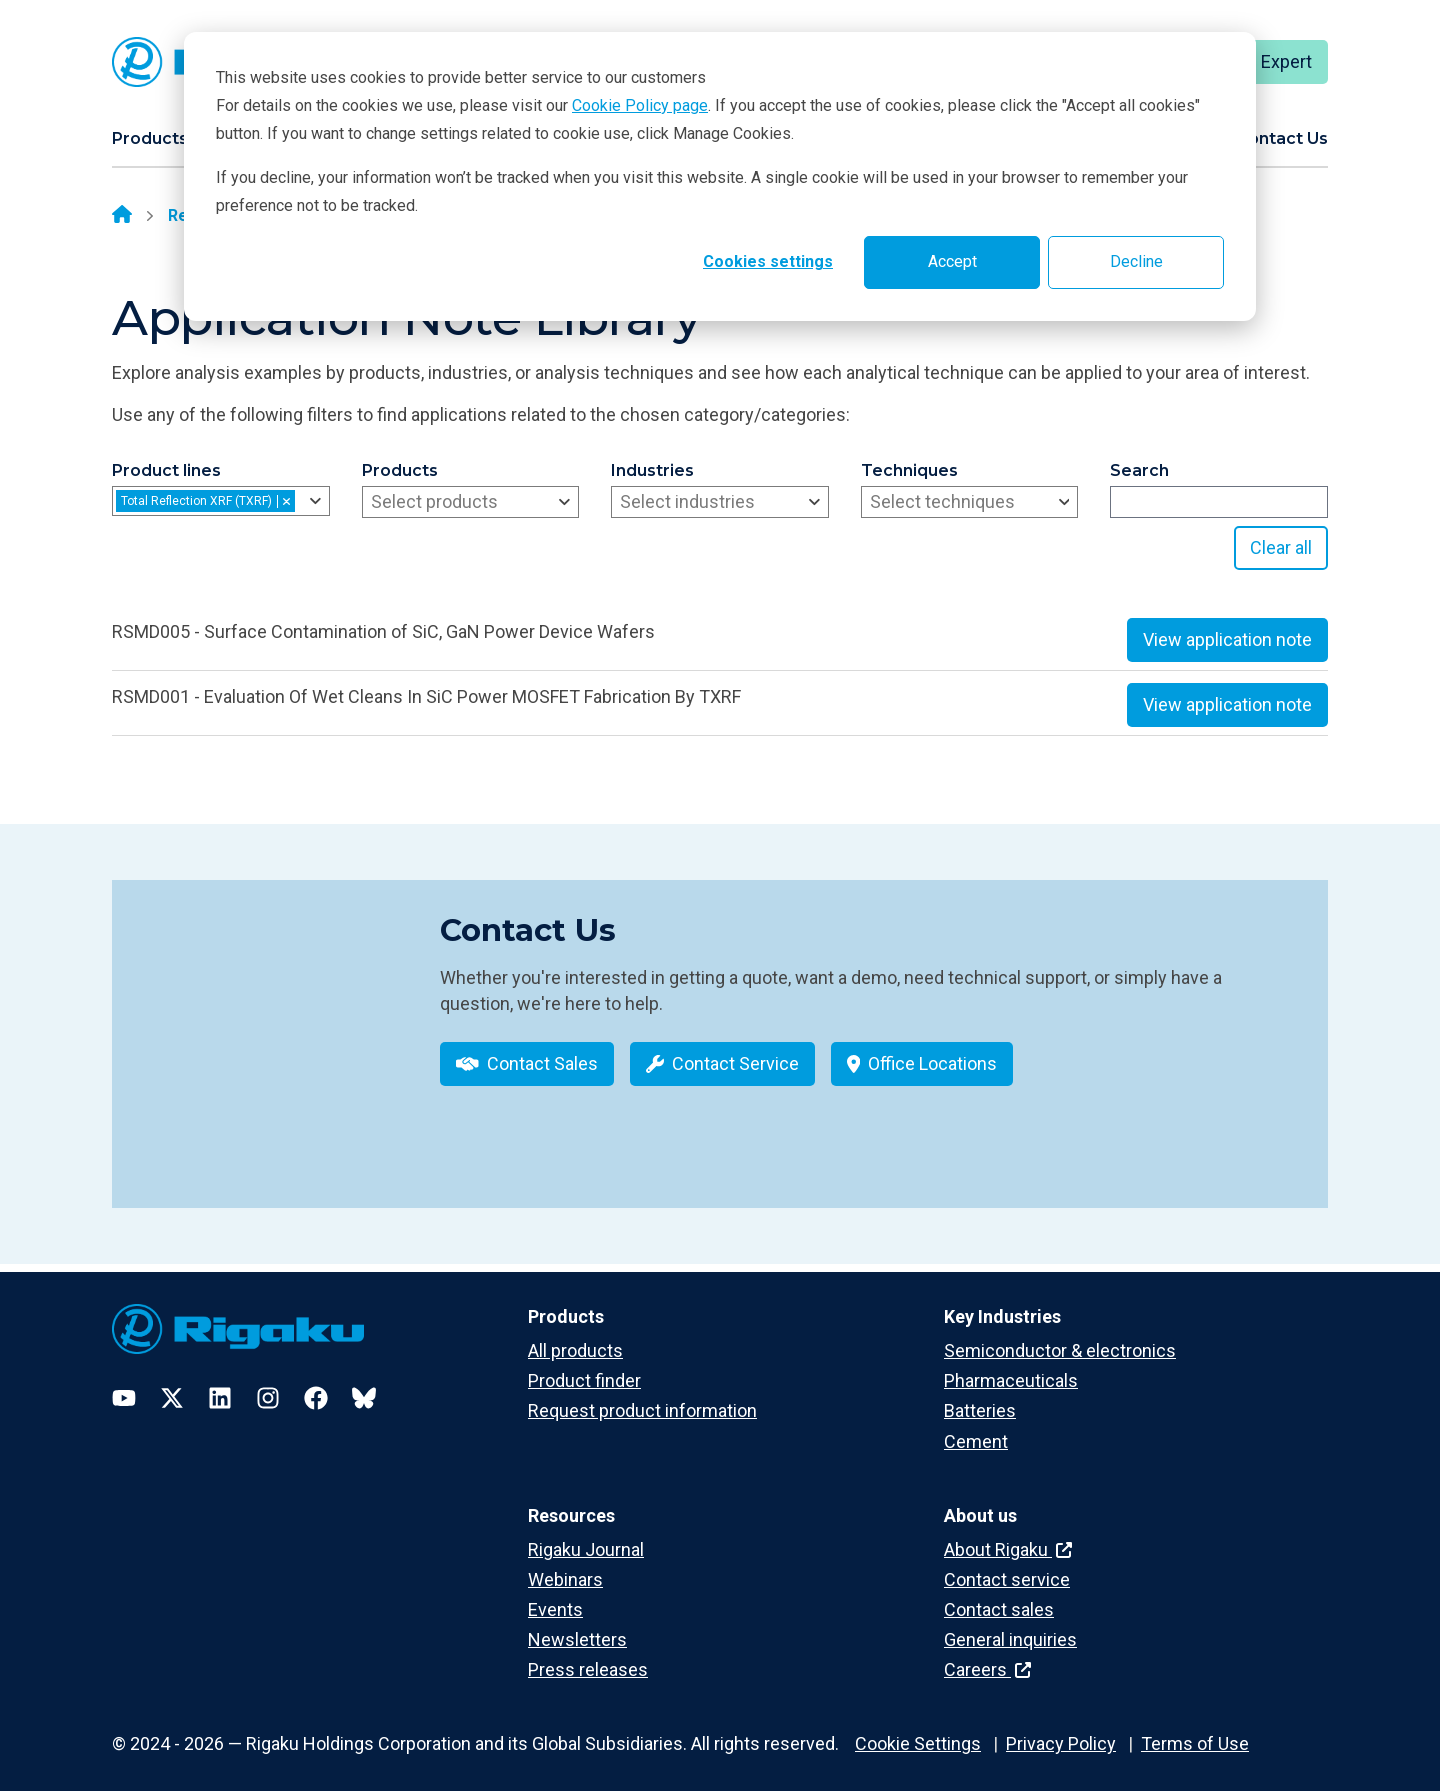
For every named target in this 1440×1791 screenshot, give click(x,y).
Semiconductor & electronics (1060, 1336)
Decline (1136, 261)
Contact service (1007, 1565)
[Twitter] (172, 1384)
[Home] (122, 216)
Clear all (1281, 547)
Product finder (584, 1366)
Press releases (588, 1655)
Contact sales (999, 1595)
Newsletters (577, 1625)
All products (575, 1336)
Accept (952, 261)
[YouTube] (124, 1384)
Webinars (565, 1565)
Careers (987, 1655)
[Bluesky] (364, 1384)
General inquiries (1010, 1625)
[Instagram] (268, 1384)
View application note (1227, 639)
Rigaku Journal (586, 1535)
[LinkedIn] (220, 1384)
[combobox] (221, 501)
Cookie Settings (918, 1729)
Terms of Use (1195, 1729)
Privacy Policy (1061, 1729)
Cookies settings (768, 261)
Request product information (642, 1396)
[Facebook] (316, 1384)
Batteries (980, 1396)
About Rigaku (1008, 1535)
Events (555, 1595)
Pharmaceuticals (1011, 1366)
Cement (976, 1427)
